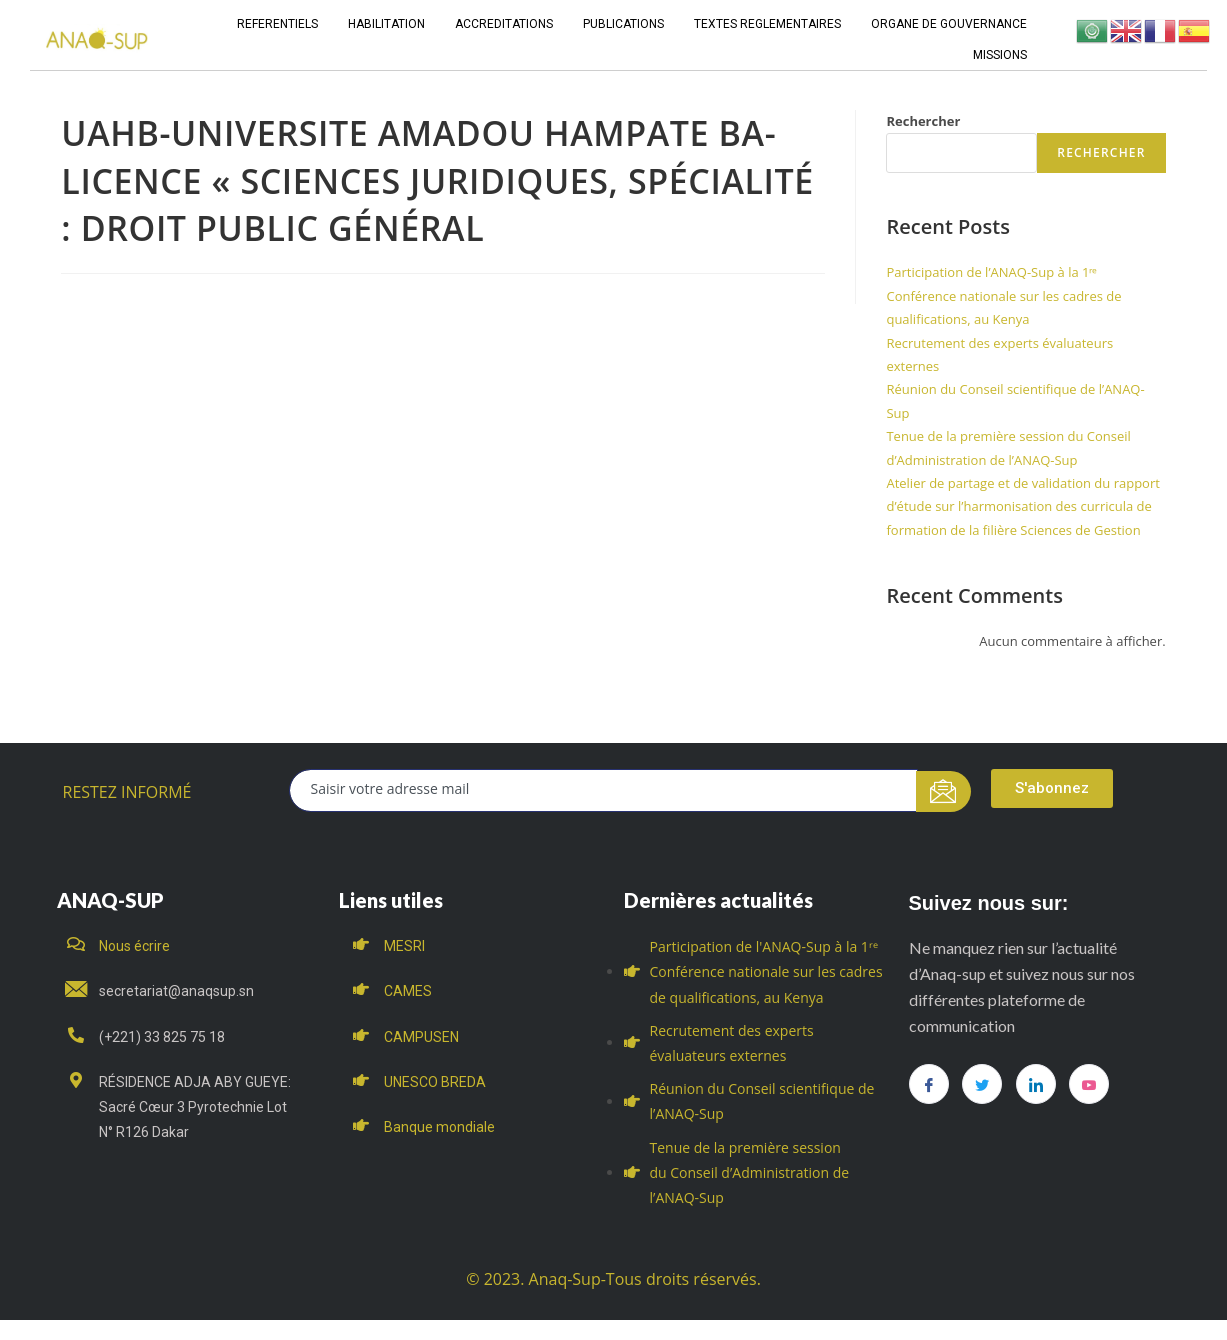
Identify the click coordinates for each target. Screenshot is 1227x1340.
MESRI (404, 946)
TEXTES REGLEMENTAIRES (767, 24)
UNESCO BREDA (435, 1082)
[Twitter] (982, 1084)
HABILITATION (386, 24)
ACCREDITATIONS (504, 24)
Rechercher (923, 121)
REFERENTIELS (277, 24)
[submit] (943, 791)
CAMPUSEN (421, 1037)
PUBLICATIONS (623, 24)
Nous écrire (134, 946)
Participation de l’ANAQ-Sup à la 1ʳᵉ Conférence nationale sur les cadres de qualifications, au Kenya (1003, 295)
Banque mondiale (439, 1127)
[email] (603, 790)
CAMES (408, 991)
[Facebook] (929, 1084)
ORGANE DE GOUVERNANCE (949, 24)
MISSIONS (1000, 55)
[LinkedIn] (1036, 1084)
